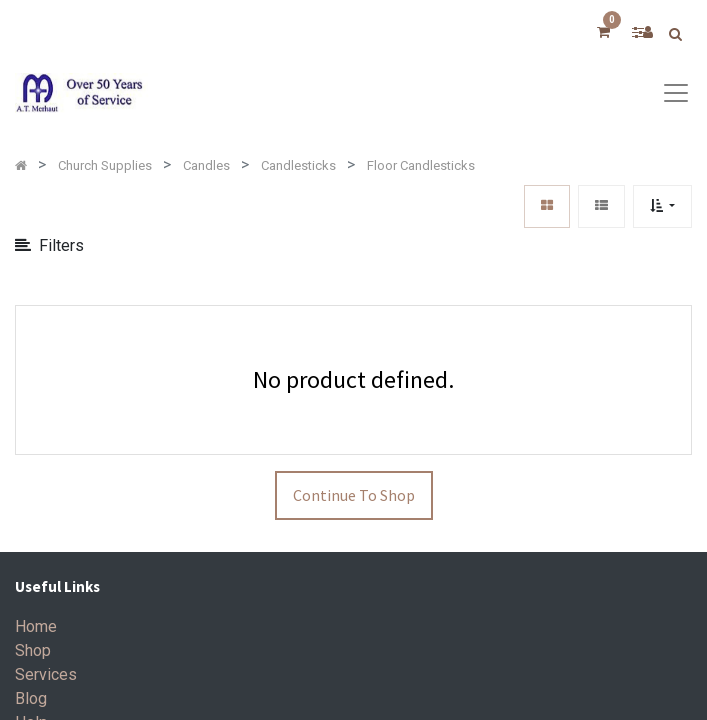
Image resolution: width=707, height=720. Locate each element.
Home (36, 626)
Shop (33, 650)
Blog (31, 698)
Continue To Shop (354, 495)
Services (46, 674)
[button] (662, 206)
